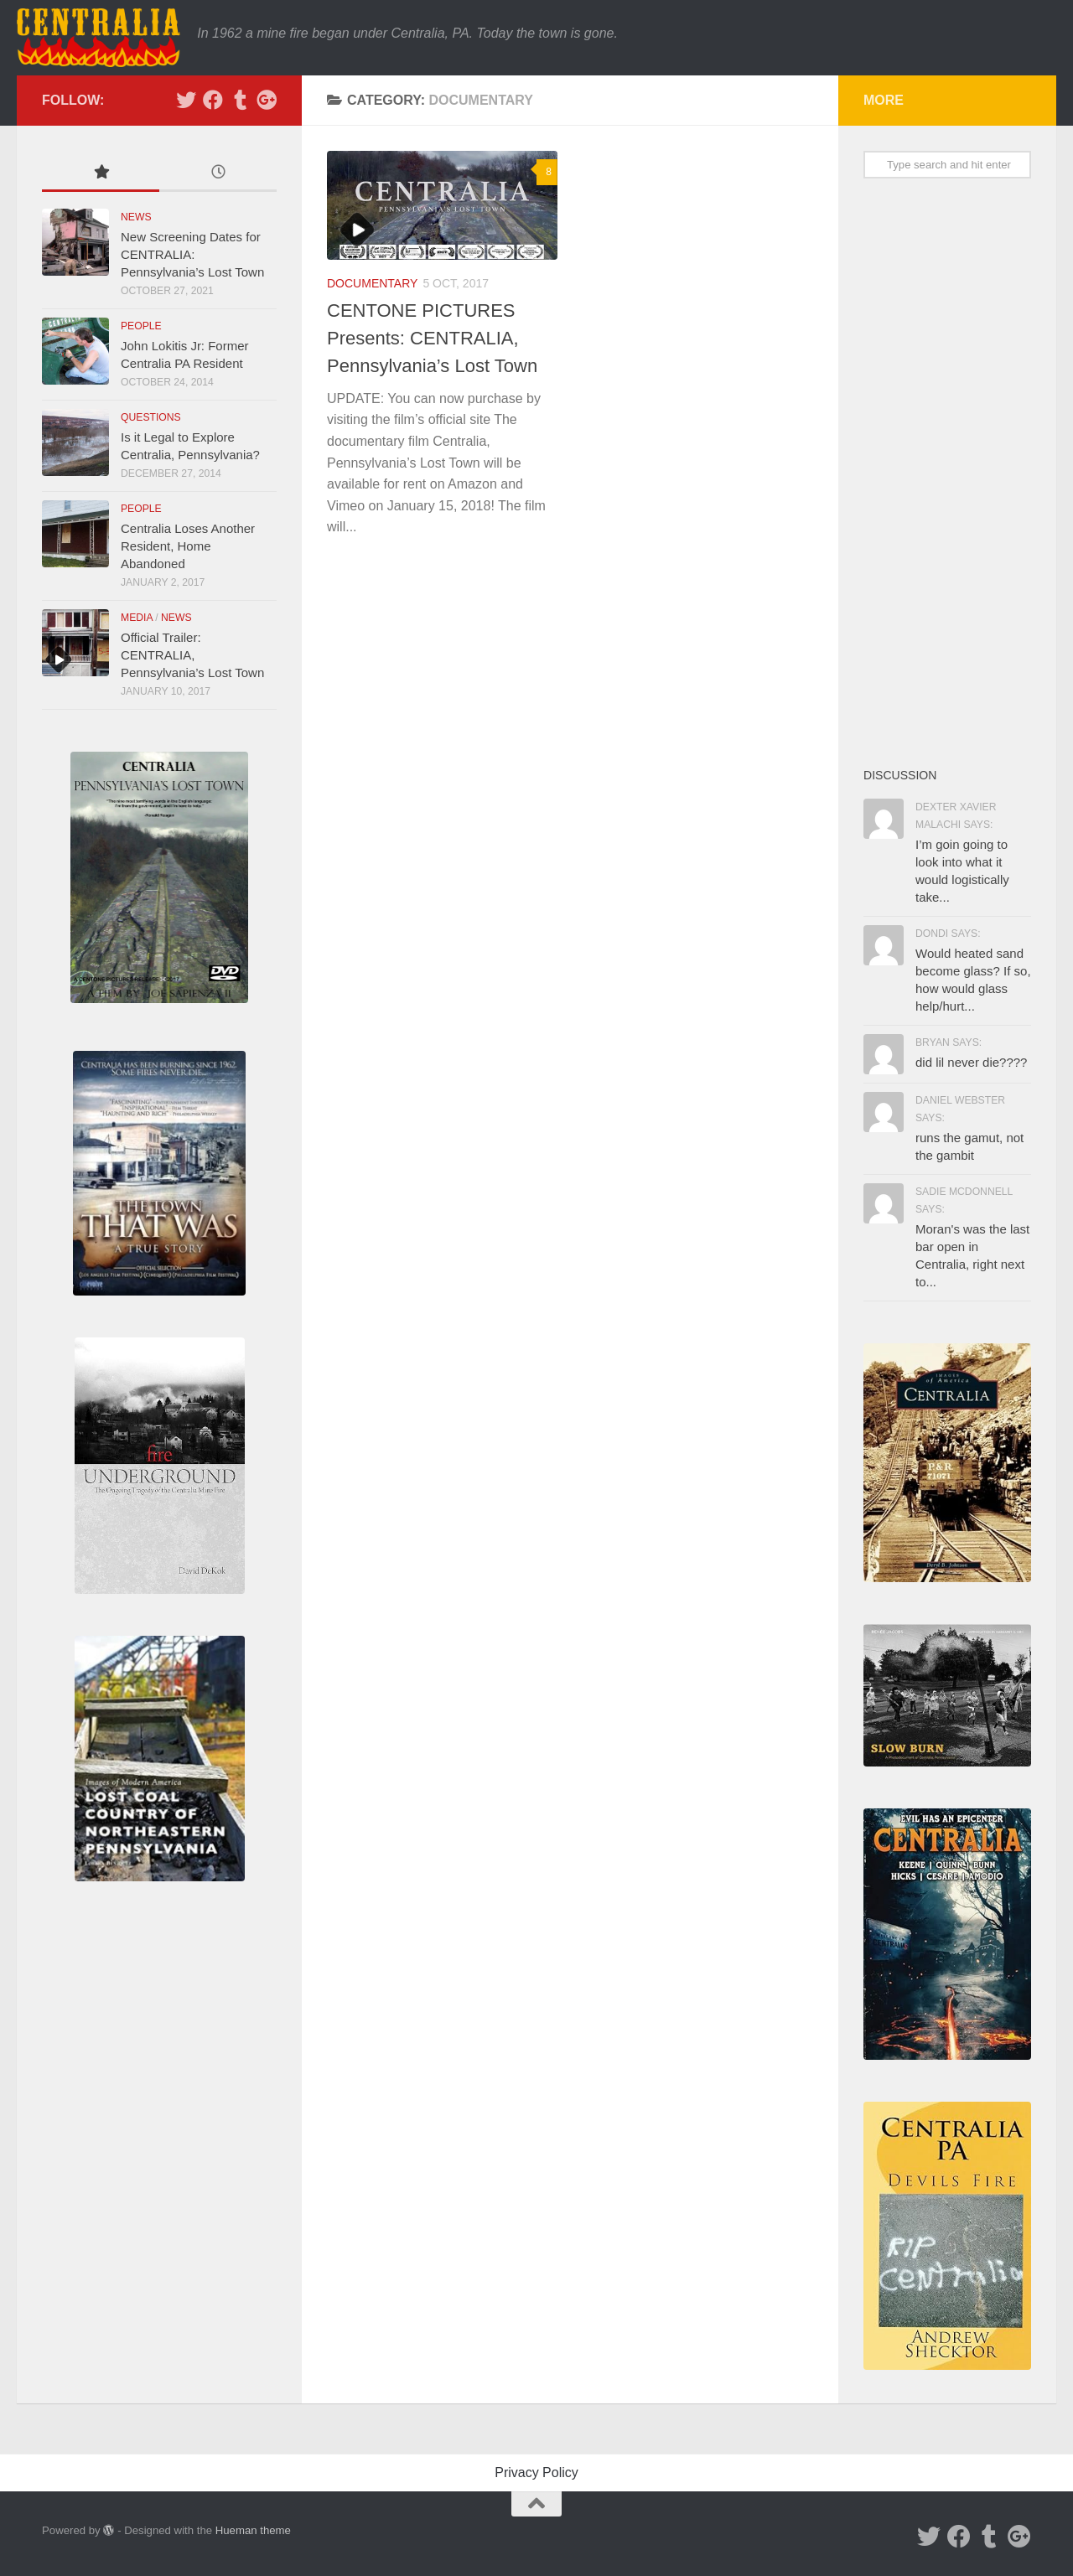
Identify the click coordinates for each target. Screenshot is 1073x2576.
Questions (151, 417)
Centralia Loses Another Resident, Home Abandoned (188, 546)
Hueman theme (253, 2530)
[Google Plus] (267, 100)
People (141, 326)
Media (137, 617)
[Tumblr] (240, 100)
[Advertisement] (947, 471)
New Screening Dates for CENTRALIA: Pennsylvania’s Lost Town (192, 254)
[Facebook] (213, 100)
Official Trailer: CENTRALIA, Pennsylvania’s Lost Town (192, 655)
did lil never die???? (971, 1062)
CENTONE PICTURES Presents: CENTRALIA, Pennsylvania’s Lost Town (432, 338)
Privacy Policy (536, 2472)
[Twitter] (186, 100)
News (136, 217)
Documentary (372, 283)
